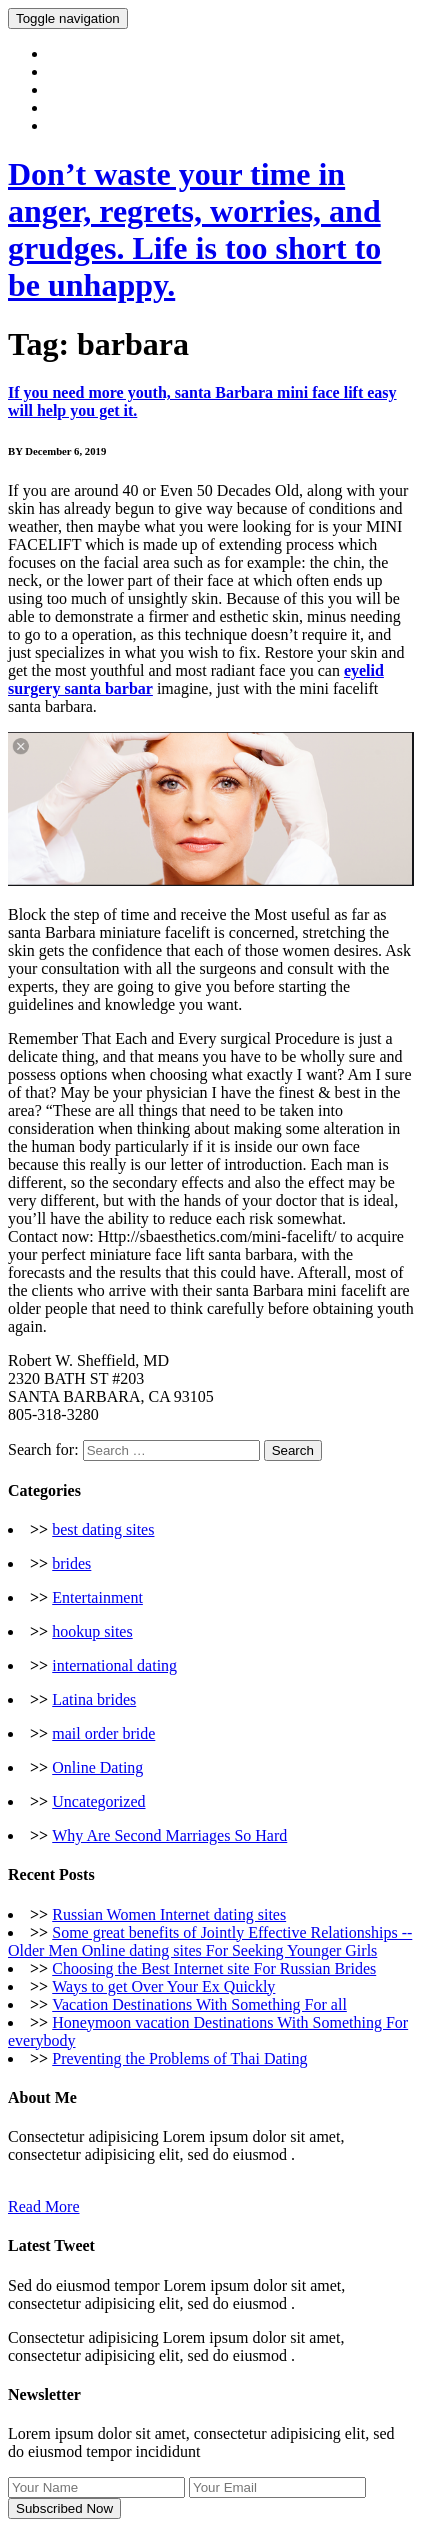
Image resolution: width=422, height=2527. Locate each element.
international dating (114, 1665)
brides (71, 1563)
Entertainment (97, 1597)
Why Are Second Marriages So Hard (169, 1835)
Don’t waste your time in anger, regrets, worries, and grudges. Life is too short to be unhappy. (194, 229)
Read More (44, 2206)
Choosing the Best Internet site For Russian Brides (214, 1968)
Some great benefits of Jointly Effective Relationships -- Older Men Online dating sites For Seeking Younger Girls (210, 1941)
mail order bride (103, 1733)
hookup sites (92, 1631)
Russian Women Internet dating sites (169, 1914)
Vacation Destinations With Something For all (199, 2004)
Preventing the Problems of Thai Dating (179, 2058)
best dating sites (103, 1529)
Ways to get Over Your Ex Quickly (163, 1986)
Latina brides (94, 1699)
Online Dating (97, 1767)
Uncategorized (98, 1801)
